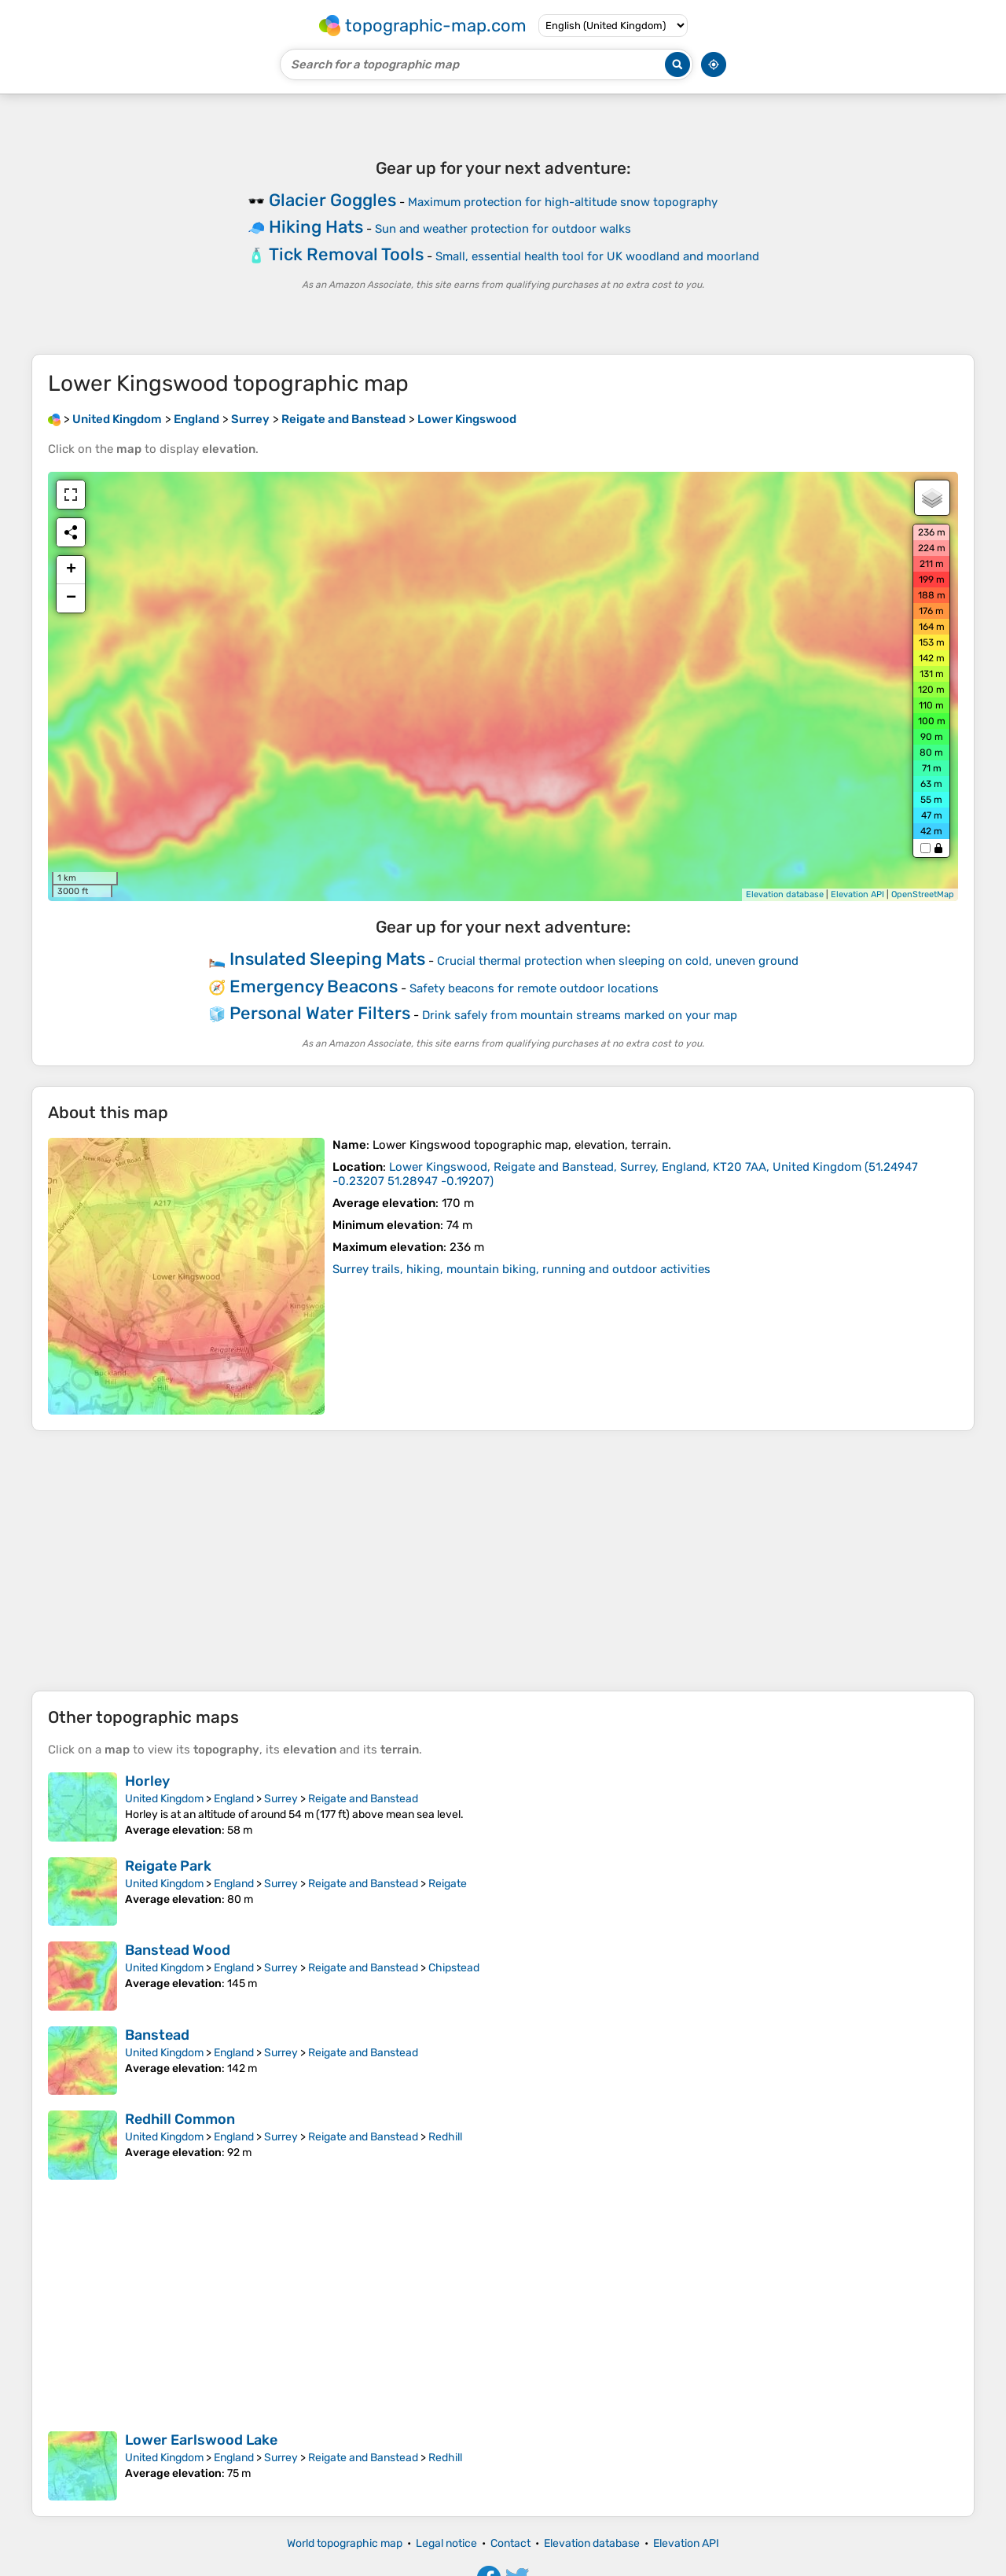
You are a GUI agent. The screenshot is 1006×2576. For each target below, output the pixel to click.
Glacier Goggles (332, 200)
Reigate (447, 1883)
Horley (147, 1781)
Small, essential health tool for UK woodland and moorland (597, 256)
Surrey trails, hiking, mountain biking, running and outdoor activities (521, 1269)
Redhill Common (180, 2119)
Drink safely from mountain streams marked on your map (579, 1015)
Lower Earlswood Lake (201, 2440)
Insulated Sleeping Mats (327, 959)
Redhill (445, 2137)
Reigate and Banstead (363, 1798)
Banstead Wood (177, 1950)
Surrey (281, 1798)
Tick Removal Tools (346, 254)
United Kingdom (164, 1798)
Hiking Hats (316, 226)
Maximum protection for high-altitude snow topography (563, 202)
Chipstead (453, 1967)
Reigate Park (168, 1866)
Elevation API (857, 894)
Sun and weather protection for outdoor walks (503, 229)
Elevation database (785, 894)
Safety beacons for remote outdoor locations (534, 988)
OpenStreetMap (922, 894)
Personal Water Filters (319, 1013)
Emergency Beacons (313, 986)
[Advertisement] (503, 1561)
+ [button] (71, 570)
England (234, 1798)
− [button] (71, 598)
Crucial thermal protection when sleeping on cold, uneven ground (618, 961)
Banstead (157, 2035)
